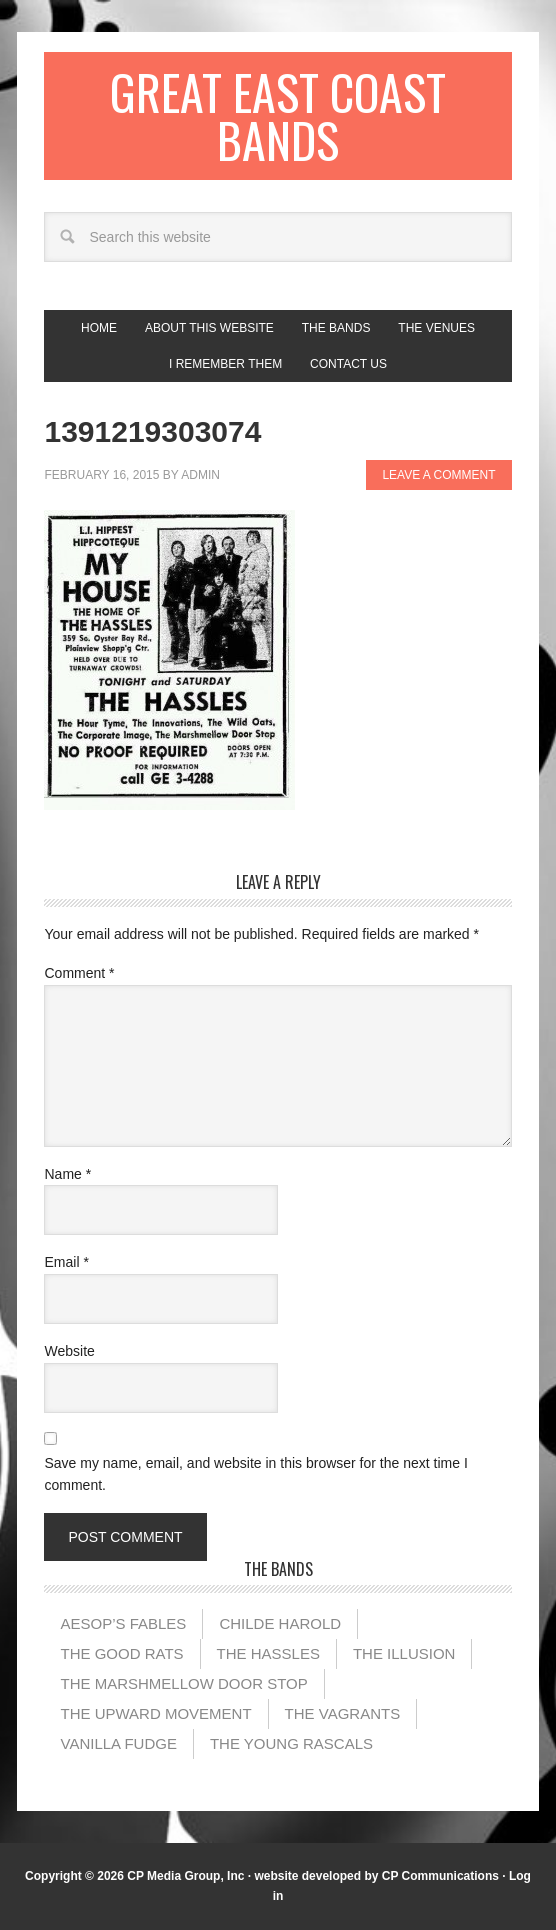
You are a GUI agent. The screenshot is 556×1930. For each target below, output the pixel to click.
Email (66, 1262)
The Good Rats (121, 1653)
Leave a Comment (438, 475)
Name (67, 1174)
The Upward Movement (155, 1713)
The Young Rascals (291, 1743)
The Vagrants (343, 1713)
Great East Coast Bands (278, 115)
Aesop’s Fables (123, 1623)
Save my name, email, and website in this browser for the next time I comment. (255, 1474)
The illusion (404, 1653)
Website (69, 1351)
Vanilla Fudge (118, 1743)
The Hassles (268, 1653)
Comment (79, 973)
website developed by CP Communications (376, 1876)
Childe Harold (280, 1623)
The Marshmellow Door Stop (183, 1683)
